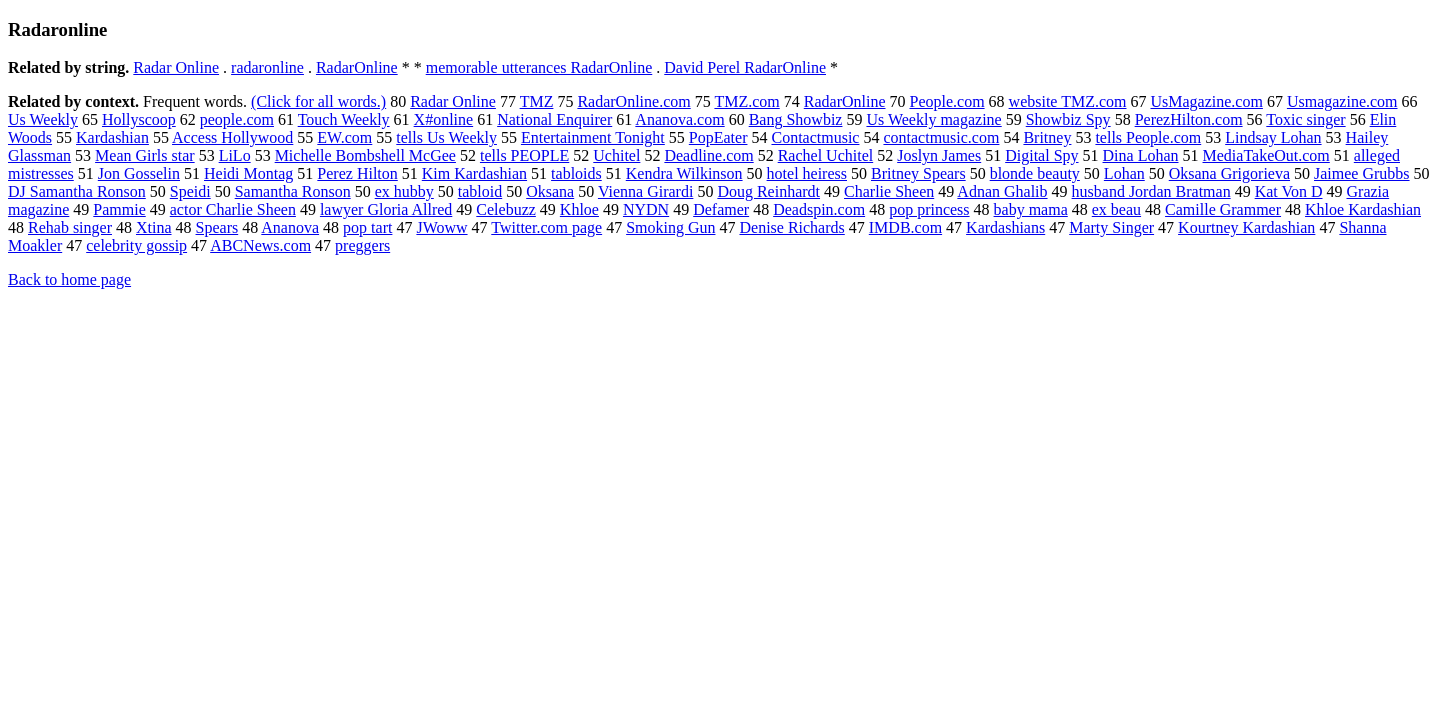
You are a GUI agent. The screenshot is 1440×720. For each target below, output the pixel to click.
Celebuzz (506, 209)
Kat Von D (1289, 191)
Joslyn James (939, 155)
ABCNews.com (260, 245)
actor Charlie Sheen (233, 209)
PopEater (718, 137)
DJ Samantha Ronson (77, 191)
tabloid (480, 191)
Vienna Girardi (645, 191)
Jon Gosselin (139, 173)
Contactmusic (815, 137)
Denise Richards (791, 227)
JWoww (441, 227)
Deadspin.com (819, 209)
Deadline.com (708, 155)
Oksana (550, 191)
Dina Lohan (1141, 155)
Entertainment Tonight (593, 137)
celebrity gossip (136, 245)
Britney (1047, 137)
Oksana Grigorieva (1229, 173)
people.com (237, 119)
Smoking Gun (670, 227)
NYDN (646, 209)
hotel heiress (807, 173)
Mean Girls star (145, 155)
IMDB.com (905, 227)
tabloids (576, 173)
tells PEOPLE (524, 155)
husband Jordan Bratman (1151, 191)
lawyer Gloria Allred (386, 209)
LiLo (235, 155)
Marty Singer (1111, 227)
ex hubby (404, 191)
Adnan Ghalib (1002, 191)
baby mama (1031, 209)
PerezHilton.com (1189, 119)
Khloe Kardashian (1363, 209)
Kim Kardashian (474, 173)
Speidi (190, 191)
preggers (362, 245)
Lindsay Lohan (1273, 137)
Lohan (1124, 173)
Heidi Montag (248, 173)
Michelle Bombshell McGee (365, 155)
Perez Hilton (357, 173)
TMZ (537, 101)
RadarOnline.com (633, 101)
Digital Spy (1041, 155)
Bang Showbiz (796, 119)
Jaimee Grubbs (1362, 173)
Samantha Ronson (293, 191)
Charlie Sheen (889, 191)
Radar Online (176, 67)
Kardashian (112, 137)
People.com (947, 101)
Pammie (119, 209)
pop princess (929, 209)
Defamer (721, 209)
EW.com (344, 137)
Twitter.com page (546, 227)
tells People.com (1148, 137)
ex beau (1116, 209)
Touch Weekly (344, 119)
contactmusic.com (941, 137)
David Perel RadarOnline (745, 67)
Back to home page (69, 279)
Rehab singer (70, 227)
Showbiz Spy (1068, 119)
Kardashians (1005, 227)
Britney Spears (918, 173)
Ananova (290, 227)
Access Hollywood (232, 137)
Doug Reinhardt (768, 191)
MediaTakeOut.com (1266, 155)
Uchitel (616, 155)
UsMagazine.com (1207, 101)
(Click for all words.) (318, 101)
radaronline (267, 67)
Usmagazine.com (1342, 101)
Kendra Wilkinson (684, 173)
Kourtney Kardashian (1246, 227)
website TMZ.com (1068, 101)
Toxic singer (1305, 119)
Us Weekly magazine (933, 119)
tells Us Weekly (446, 137)
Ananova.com (679, 119)
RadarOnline (357, 67)
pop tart (367, 227)
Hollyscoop (139, 119)
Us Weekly (43, 119)
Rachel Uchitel (826, 155)
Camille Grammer (1223, 209)
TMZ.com (746, 101)
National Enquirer (554, 119)
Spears (217, 227)
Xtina (154, 227)
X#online (444, 119)
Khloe (579, 209)
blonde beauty (1035, 173)
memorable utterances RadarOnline (539, 67)
